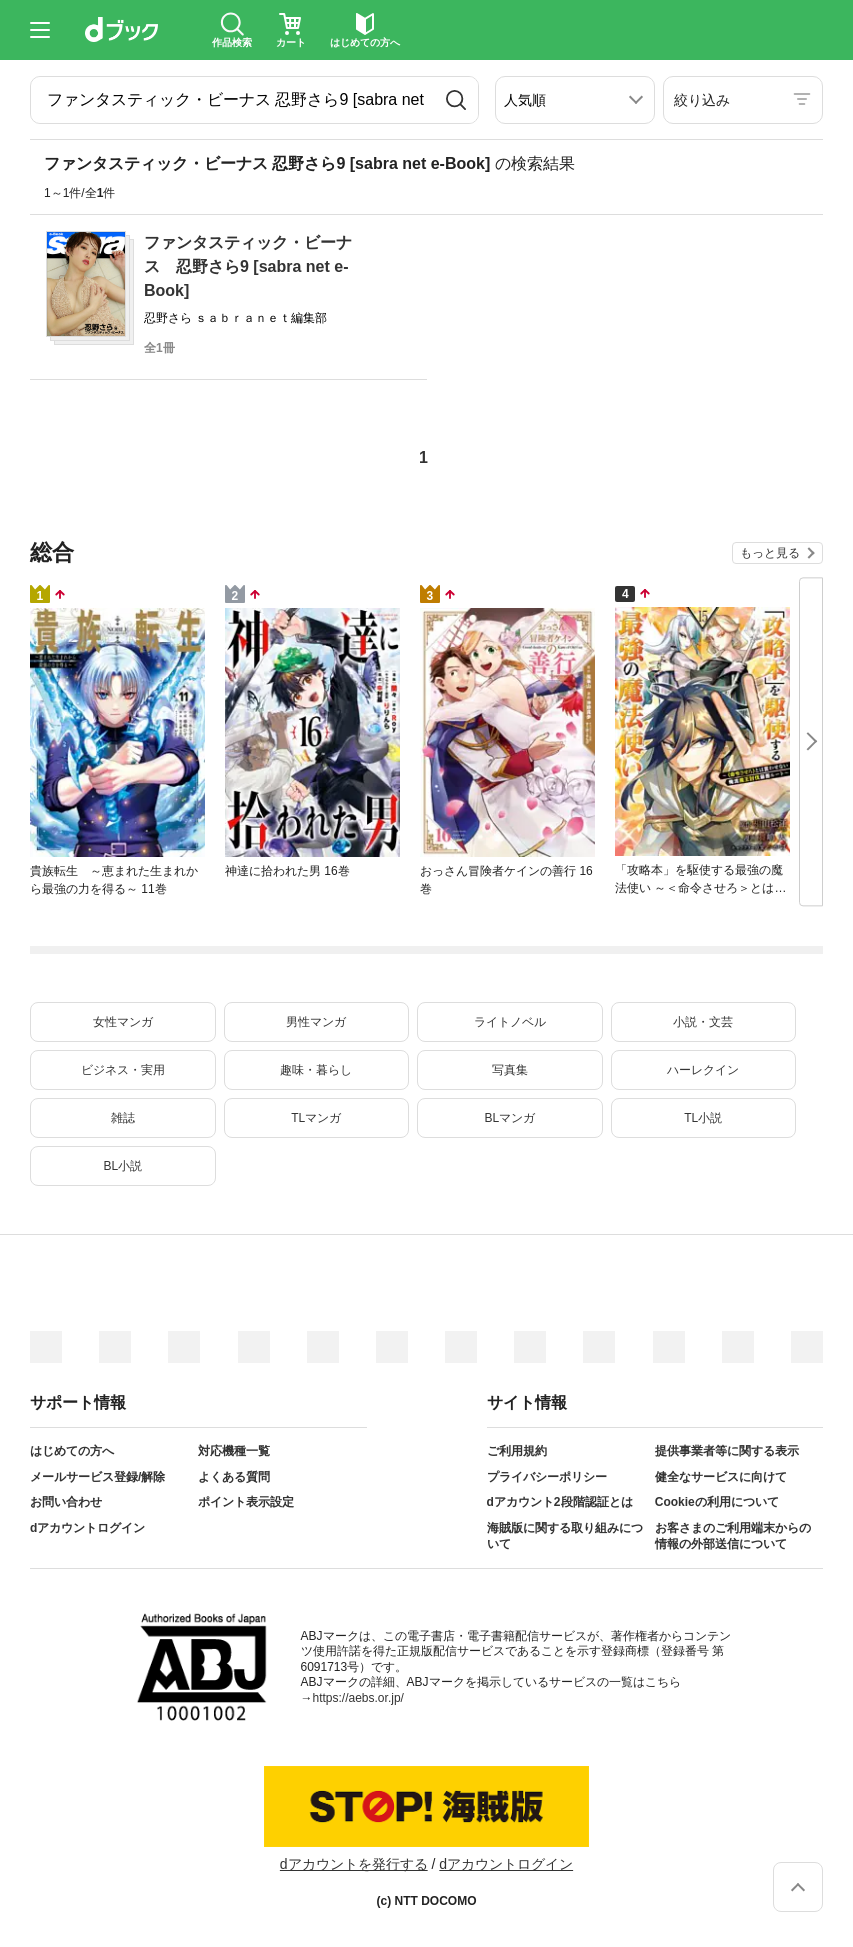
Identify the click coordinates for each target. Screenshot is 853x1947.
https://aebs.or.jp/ (358, 1698)
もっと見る (770, 553)
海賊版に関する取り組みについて (565, 1536)
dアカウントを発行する (354, 1864)
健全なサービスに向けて (721, 1477)
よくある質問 (234, 1477)
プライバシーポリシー (547, 1477)
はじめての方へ (72, 1451)
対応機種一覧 (234, 1451)
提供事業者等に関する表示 (727, 1451)
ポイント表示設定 (246, 1502)
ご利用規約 (517, 1451)
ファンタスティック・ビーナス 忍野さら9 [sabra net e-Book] (248, 266)
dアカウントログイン (87, 1528)
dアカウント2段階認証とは (560, 1502)
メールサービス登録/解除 (97, 1477)
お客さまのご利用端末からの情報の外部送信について (733, 1536)
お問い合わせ (66, 1502)
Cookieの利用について (717, 1502)
